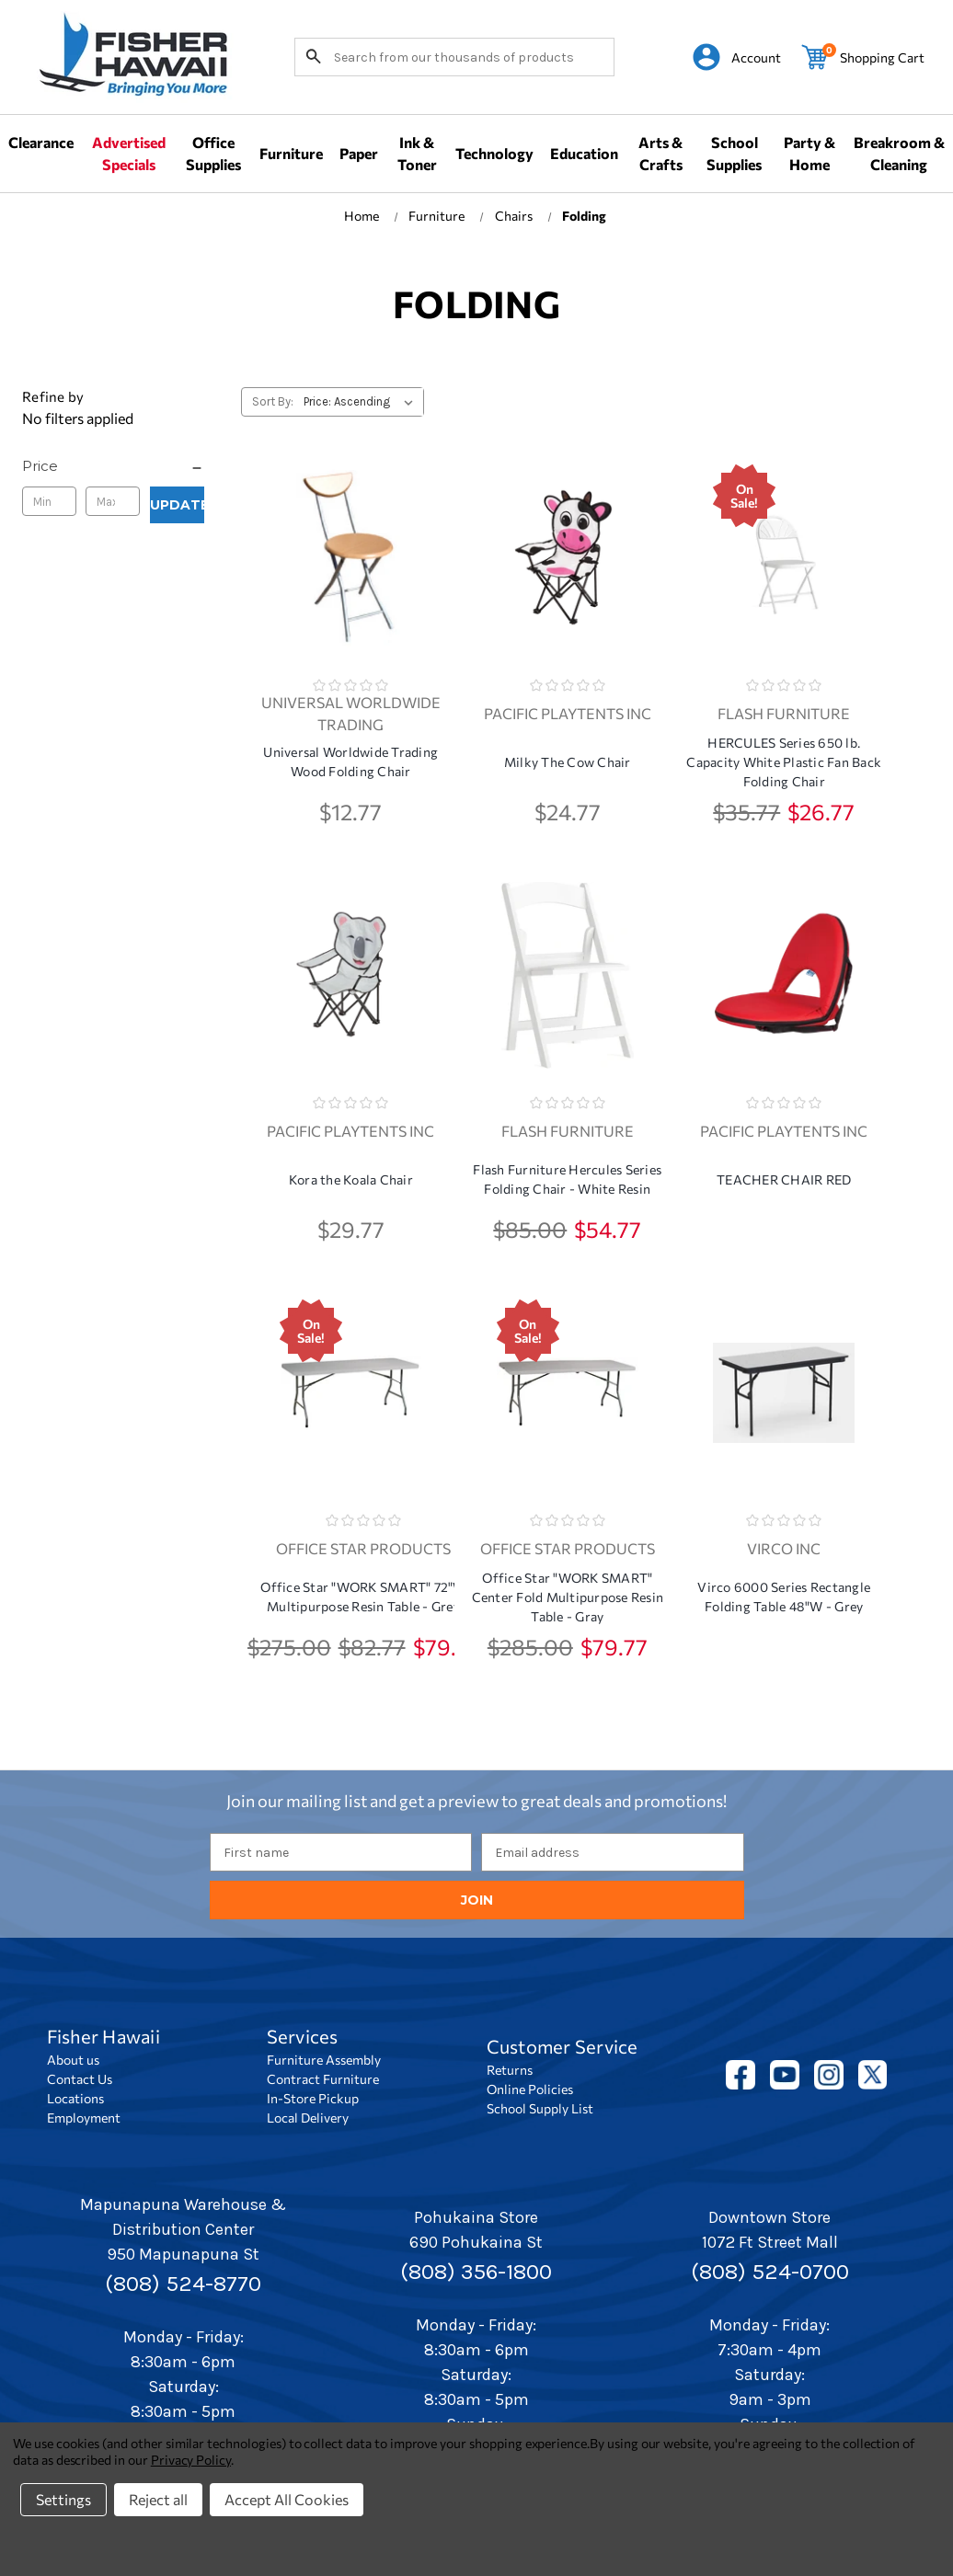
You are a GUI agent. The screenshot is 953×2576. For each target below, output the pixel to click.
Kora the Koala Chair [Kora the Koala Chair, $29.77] (351, 1179)
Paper (358, 153)
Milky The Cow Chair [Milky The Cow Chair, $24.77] (567, 762)
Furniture (291, 153)
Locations (75, 2098)
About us (73, 2059)
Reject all (158, 2499)
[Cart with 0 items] (863, 57)
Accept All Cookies (286, 2499)
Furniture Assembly (324, 2059)
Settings (63, 2499)
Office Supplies (213, 153)
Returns (510, 2070)
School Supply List (540, 2108)
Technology (494, 153)
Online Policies (530, 2089)
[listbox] (362, 402)
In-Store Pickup (313, 2098)
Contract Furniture (323, 2079)
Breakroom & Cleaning (899, 153)
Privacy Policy (191, 2459)
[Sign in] (737, 57)
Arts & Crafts (660, 153)
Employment (84, 2117)
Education (584, 153)
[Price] (113, 466)
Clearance (41, 142)
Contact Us (79, 2079)
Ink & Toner (417, 153)
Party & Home (809, 153)
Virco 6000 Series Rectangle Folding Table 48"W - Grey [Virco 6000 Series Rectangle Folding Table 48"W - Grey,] (783, 1596)
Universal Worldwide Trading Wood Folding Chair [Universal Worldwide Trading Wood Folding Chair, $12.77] (350, 761)
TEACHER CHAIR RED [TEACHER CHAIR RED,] (784, 1179)
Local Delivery (308, 2117)
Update (177, 505)
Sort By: (272, 401)
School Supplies (734, 153)
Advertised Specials (129, 153)
